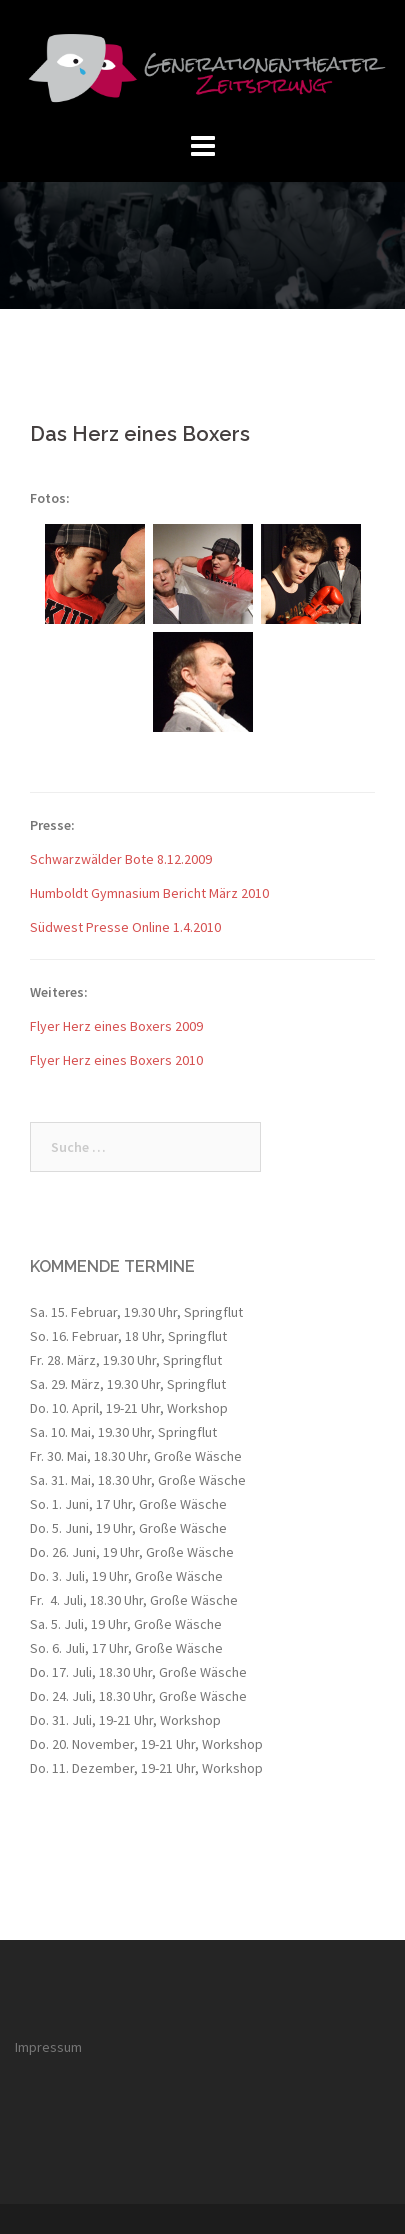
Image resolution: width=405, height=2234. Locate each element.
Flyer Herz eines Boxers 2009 (116, 1026)
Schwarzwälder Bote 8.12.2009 (121, 859)
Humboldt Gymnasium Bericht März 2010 (149, 893)
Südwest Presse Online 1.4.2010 (125, 927)
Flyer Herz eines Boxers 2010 (116, 1060)
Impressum (48, 2047)
